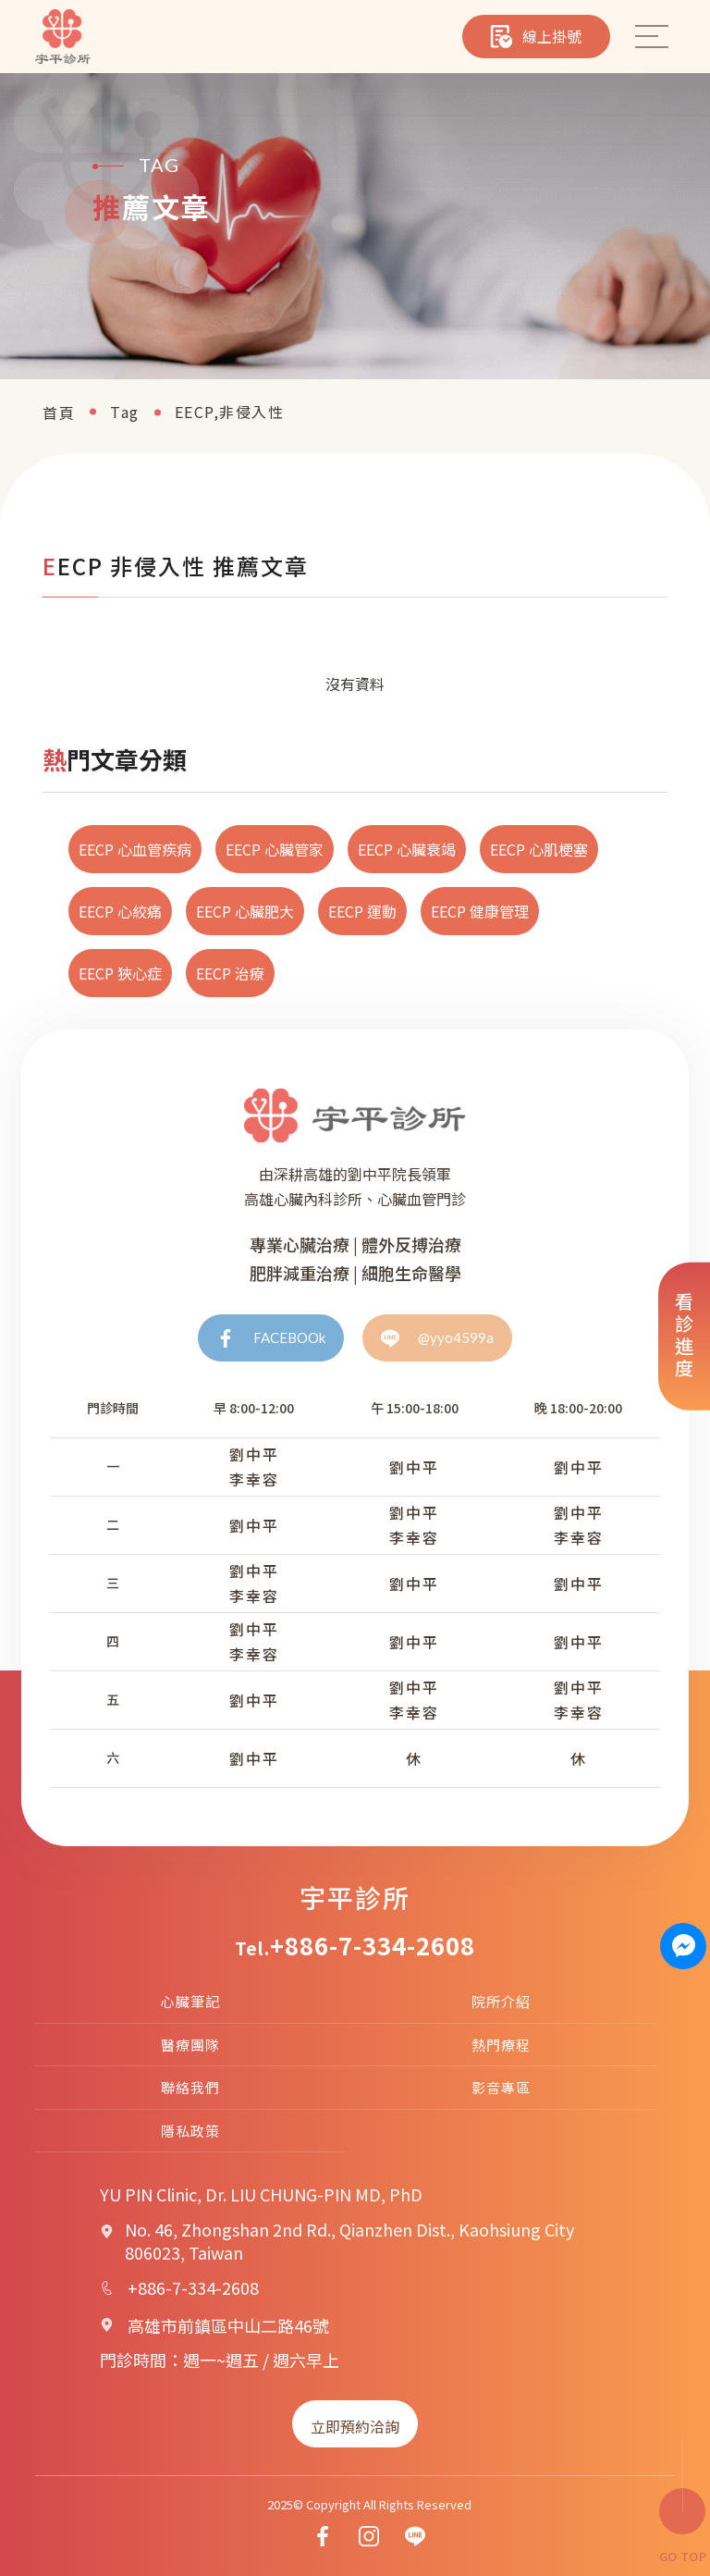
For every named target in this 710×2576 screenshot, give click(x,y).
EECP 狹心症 (120, 973)
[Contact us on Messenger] (683, 1945)
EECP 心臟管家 (275, 849)
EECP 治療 (230, 973)
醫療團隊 (190, 2044)
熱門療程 (501, 2044)
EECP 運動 (362, 911)
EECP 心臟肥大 (245, 911)
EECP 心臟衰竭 (407, 849)
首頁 (59, 412)
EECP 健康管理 (480, 911)
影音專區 (501, 2087)
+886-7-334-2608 (372, 1945)
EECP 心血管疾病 (135, 849)
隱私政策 (190, 2130)
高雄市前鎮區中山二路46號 (228, 2325)
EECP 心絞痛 (120, 911)
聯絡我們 (190, 2087)
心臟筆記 (190, 2001)
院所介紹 (501, 2001)
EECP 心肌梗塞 (539, 849)
